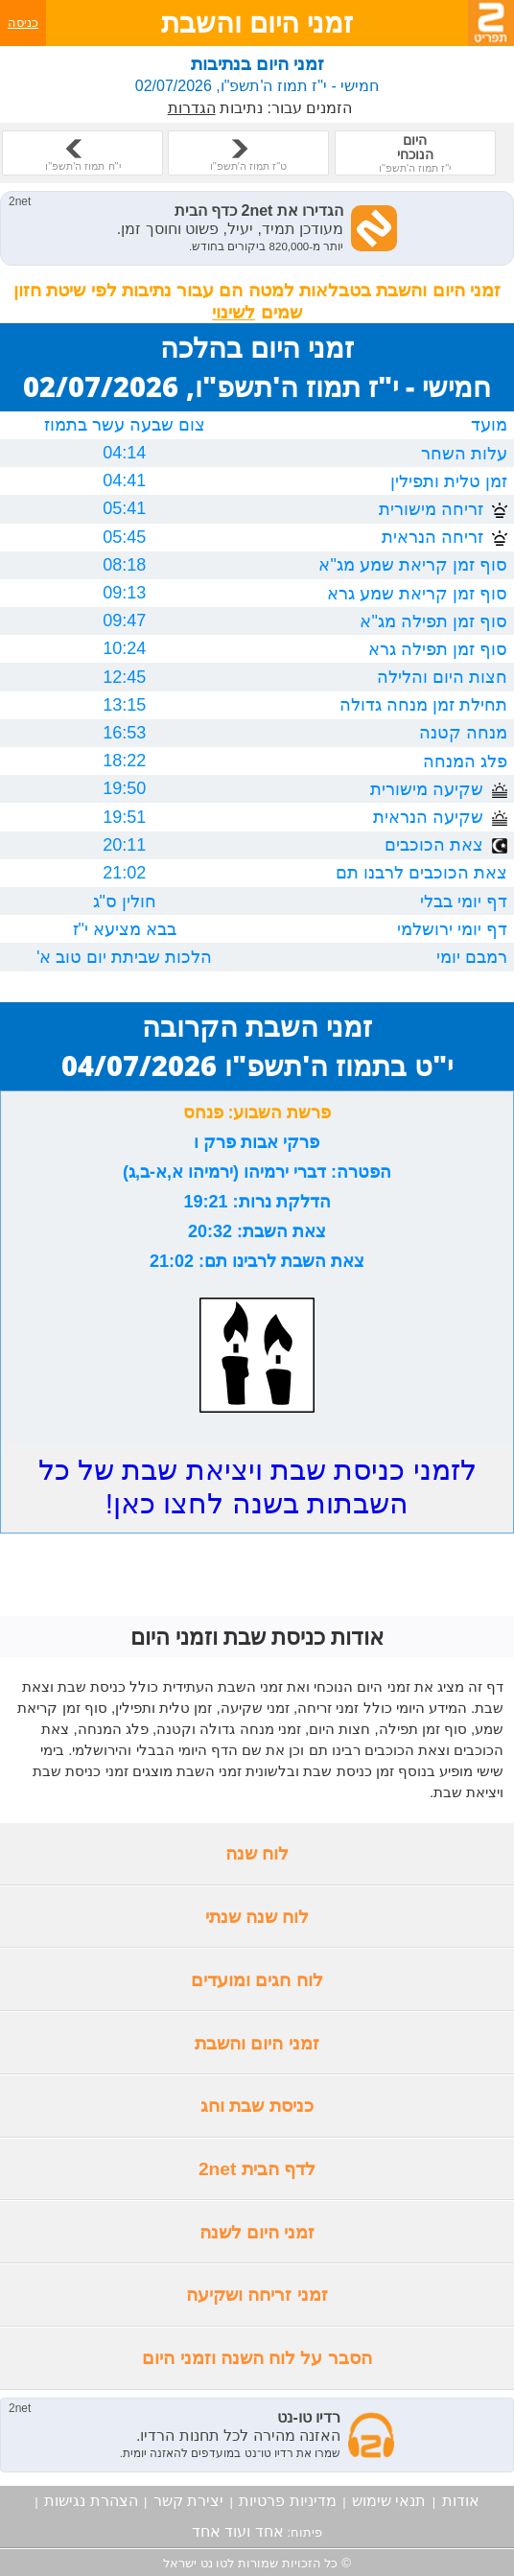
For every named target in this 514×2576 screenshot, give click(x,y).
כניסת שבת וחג (257, 2106)
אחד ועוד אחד (238, 2531)
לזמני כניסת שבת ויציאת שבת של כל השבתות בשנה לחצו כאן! (257, 1486)
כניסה (23, 22)
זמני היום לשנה (257, 2232)
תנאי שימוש (389, 2501)
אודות (460, 2501)
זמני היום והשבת (257, 2043)
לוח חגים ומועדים (257, 1980)
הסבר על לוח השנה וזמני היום (257, 2358)
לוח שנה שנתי (257, 1917)
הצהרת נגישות (90, 2501)
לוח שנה (257, 1853)
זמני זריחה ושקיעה (257, 2294)
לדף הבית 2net (257, 2169)
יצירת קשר (188, 2501)
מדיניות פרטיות (287, 2501)
